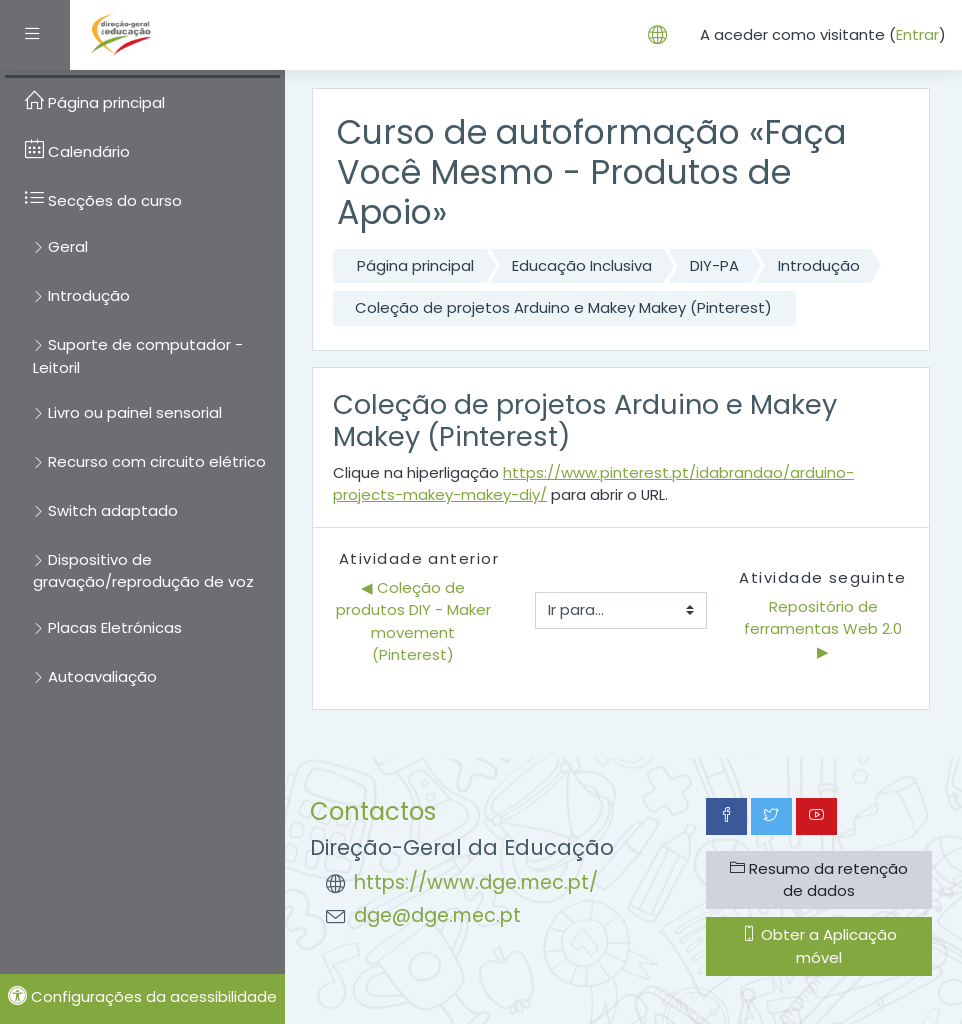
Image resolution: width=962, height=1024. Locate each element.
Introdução (819, 265)
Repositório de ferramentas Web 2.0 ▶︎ (825, 629)
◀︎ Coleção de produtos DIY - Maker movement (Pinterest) (415, 621)
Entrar (917, 34)
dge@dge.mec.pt (437, 915)
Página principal (415, 265)
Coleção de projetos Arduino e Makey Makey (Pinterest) (563, 307)
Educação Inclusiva (582, 265)
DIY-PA (714, 265)
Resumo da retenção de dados (819, 879)
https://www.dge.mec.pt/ (476, 882)
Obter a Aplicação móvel (819, 945)
